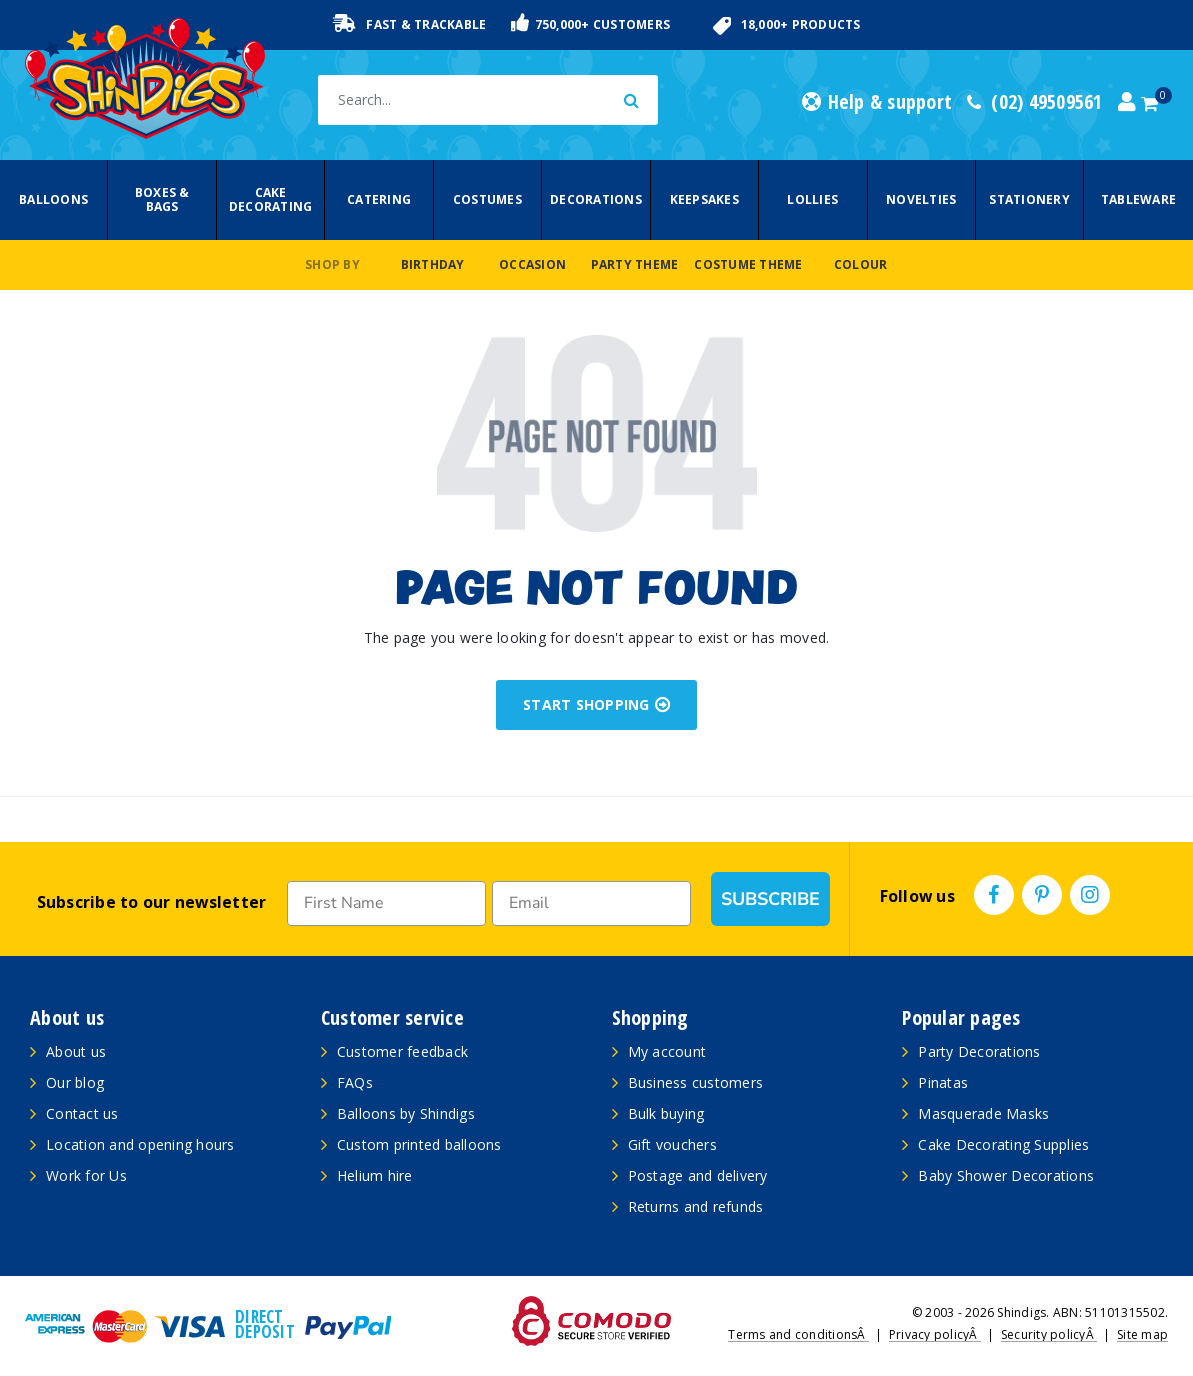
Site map (1142, 1334)
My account (667, 1051)
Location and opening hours (140, 1144)
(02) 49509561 (1035, 102)
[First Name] (386, 903)
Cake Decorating (271, 199)
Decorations (596, 199)
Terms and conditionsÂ (798, 1334)
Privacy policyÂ (935, 1334)
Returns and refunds (696, 1206)
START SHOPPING (596, 704)
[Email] (591, 903)
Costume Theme (748, 264)
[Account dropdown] (1127, 102)
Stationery (1029, 199)
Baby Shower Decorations (1006, 1175)
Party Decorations (979, 1051)
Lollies (812, 199)
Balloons (53, 199)
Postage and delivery (698, 1175)
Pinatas (943, 1082)
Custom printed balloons (419, 1144)
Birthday (433, 264)
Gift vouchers (672, 1144)
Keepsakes (704, 199)
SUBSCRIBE (770, 899)
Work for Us (86, 1175)
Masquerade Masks (983, 1113)
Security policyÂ (1049, 1334)
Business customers (696, 1082)
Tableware (1138, 199)
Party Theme (635, 264)
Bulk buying (666, 1113)
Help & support (877, 102)
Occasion (532, 264)
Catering (379, 199)
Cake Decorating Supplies (1003, 1144)
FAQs (355, 1082)
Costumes (487, 199)
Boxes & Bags (162, 199)
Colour (861, 264)
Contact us (82, 1113)
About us (76, 1051)
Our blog (75, 1082)
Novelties (921, 199)
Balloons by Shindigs (406, 1113)
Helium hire (375, 1175)
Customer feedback (402, 1051)
